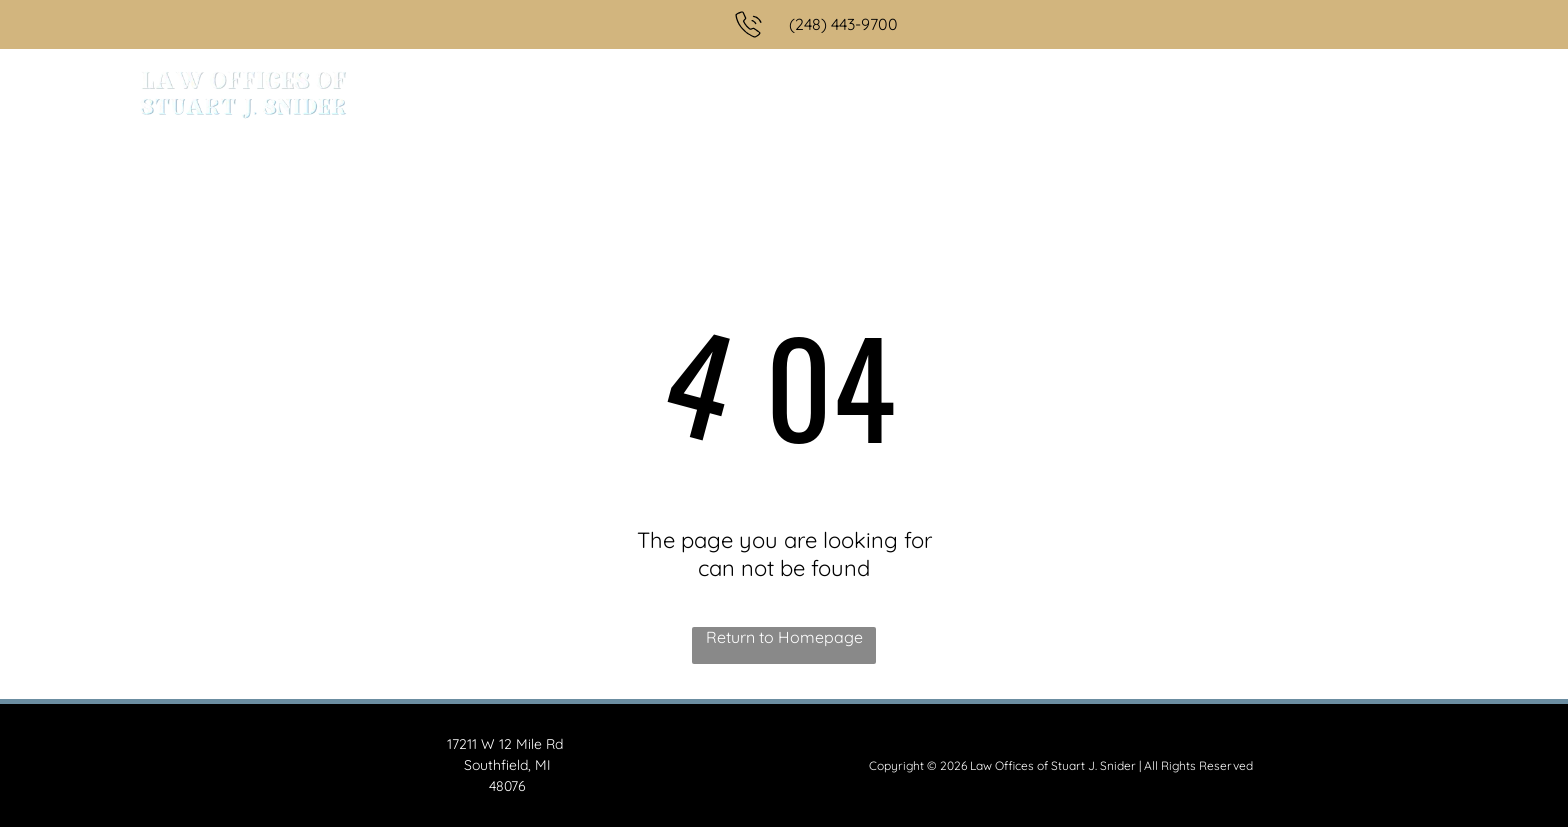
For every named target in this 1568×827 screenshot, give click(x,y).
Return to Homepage (784, 637)
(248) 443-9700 (843, 24)
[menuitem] (620, 96)
